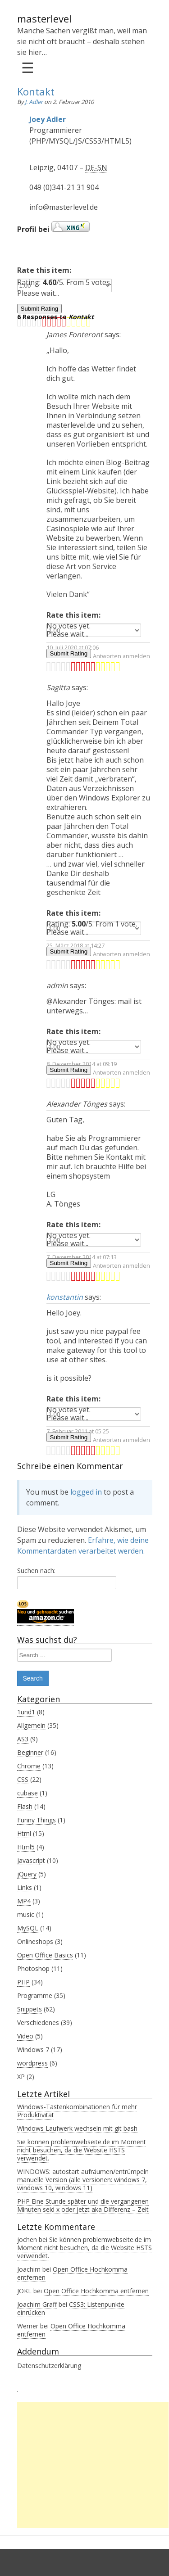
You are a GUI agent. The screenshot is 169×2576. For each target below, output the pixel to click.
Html (24, 1833)
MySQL (27, 1928)
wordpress (32, 2063)
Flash (24, 1806)
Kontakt (36, 91)
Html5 (26, 1847)
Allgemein (31, 1725)
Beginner (30, 1752)
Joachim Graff (37, 2304)
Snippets (29, 2009)
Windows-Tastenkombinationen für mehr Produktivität (77, 2110)
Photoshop (33, 1968)
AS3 (22, 1739)
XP (21, 2076)
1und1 (26, 1712)
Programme (34, 1995)
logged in (86, 1492)
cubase (27, 1793)
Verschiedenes (38, 2022)
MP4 (24, 1901)
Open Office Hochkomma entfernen (72, 2273)
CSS (22, 1779)
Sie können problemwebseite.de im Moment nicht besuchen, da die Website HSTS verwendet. (81, 2150)
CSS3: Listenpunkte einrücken (70, 2308)
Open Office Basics (45, 1955)
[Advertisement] (93, 2465)
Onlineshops (35, 1941)
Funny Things (36, 1820)
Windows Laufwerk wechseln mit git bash (77, 2128)
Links (24, 1887)
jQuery (27, 1874)
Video (25, 2036)
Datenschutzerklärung (49, 2365)
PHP (23, 1982)
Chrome (29, 1766)
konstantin (64, 1297)
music (25, 1914)
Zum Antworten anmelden (114, 656)
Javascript (31, 1860)
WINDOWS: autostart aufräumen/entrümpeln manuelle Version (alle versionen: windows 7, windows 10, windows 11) (83, 2179)
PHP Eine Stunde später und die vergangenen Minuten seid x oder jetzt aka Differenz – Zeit (83, 2205)
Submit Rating (40, 308)
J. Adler (34, 102)
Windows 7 (33, 2049)
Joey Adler (47, 119)
